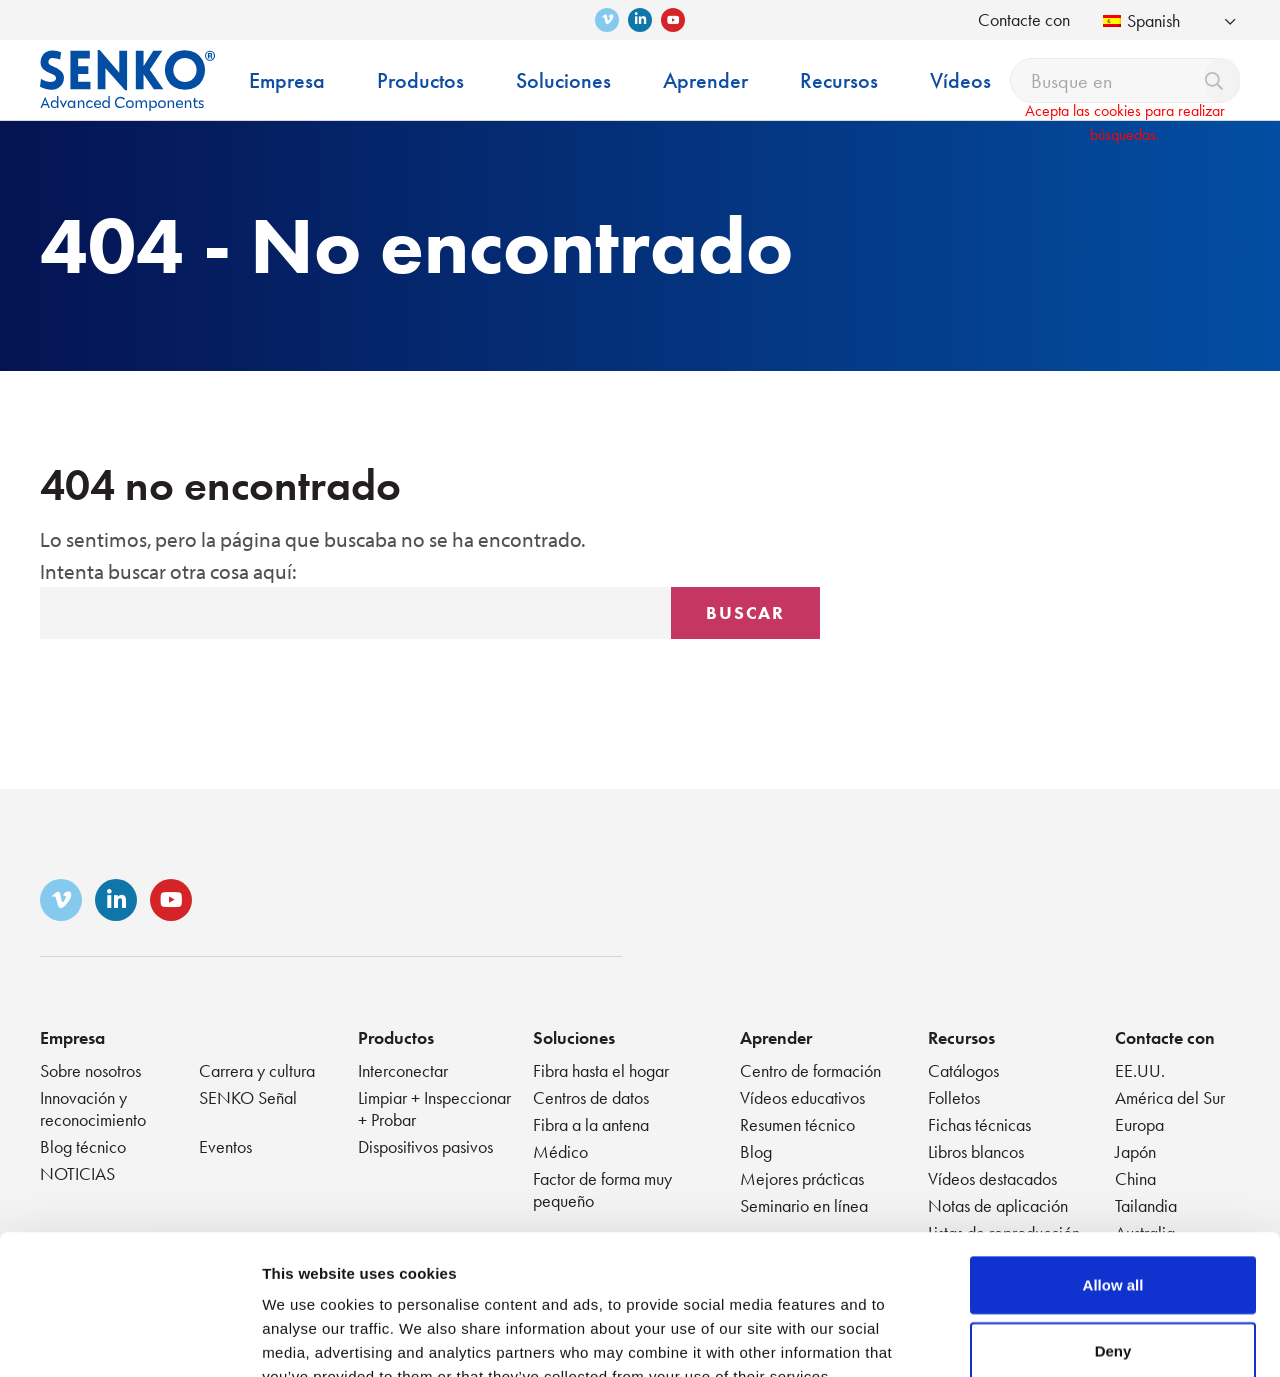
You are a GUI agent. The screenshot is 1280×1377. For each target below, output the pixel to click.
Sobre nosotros (90, 1070)
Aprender (776, 1037)
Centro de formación (810, 1070)
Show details (1049, 1337)
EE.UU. (1140, 1070)
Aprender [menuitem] (705, 80)
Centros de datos (591, 1097)
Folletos (954, 1097)
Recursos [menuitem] (839, 80)
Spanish (1141, 20)
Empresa (72, 1037)
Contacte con (1024, 19)
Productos (396, 1037)
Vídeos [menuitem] (960, 80)
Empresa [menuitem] (287, 80)
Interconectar (403, 1070)
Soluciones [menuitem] (563, 80)
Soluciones (574, 1037)
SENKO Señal (248, 1097)
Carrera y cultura (257, 1070)
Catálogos (963, 1070)
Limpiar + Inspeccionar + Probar (434, 1108)
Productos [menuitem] (420, 80)
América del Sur (1170, 1097)
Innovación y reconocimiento (93, 1108)
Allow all (1113, 1164)
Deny (1113, 1230)
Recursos (961, 1037)
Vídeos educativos (802, 1097)
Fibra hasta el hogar (601, 1070)
